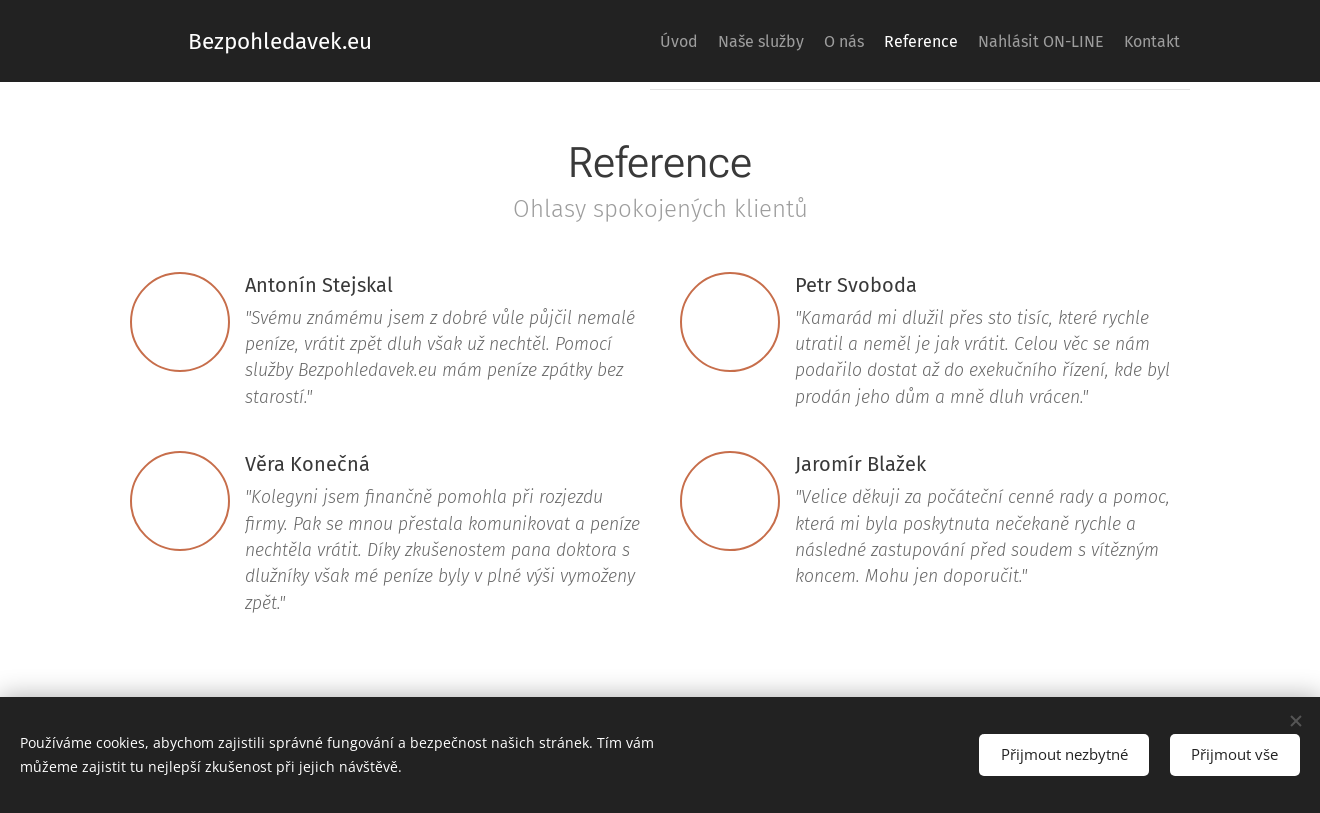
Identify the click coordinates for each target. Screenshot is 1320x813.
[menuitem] (591, 41)
